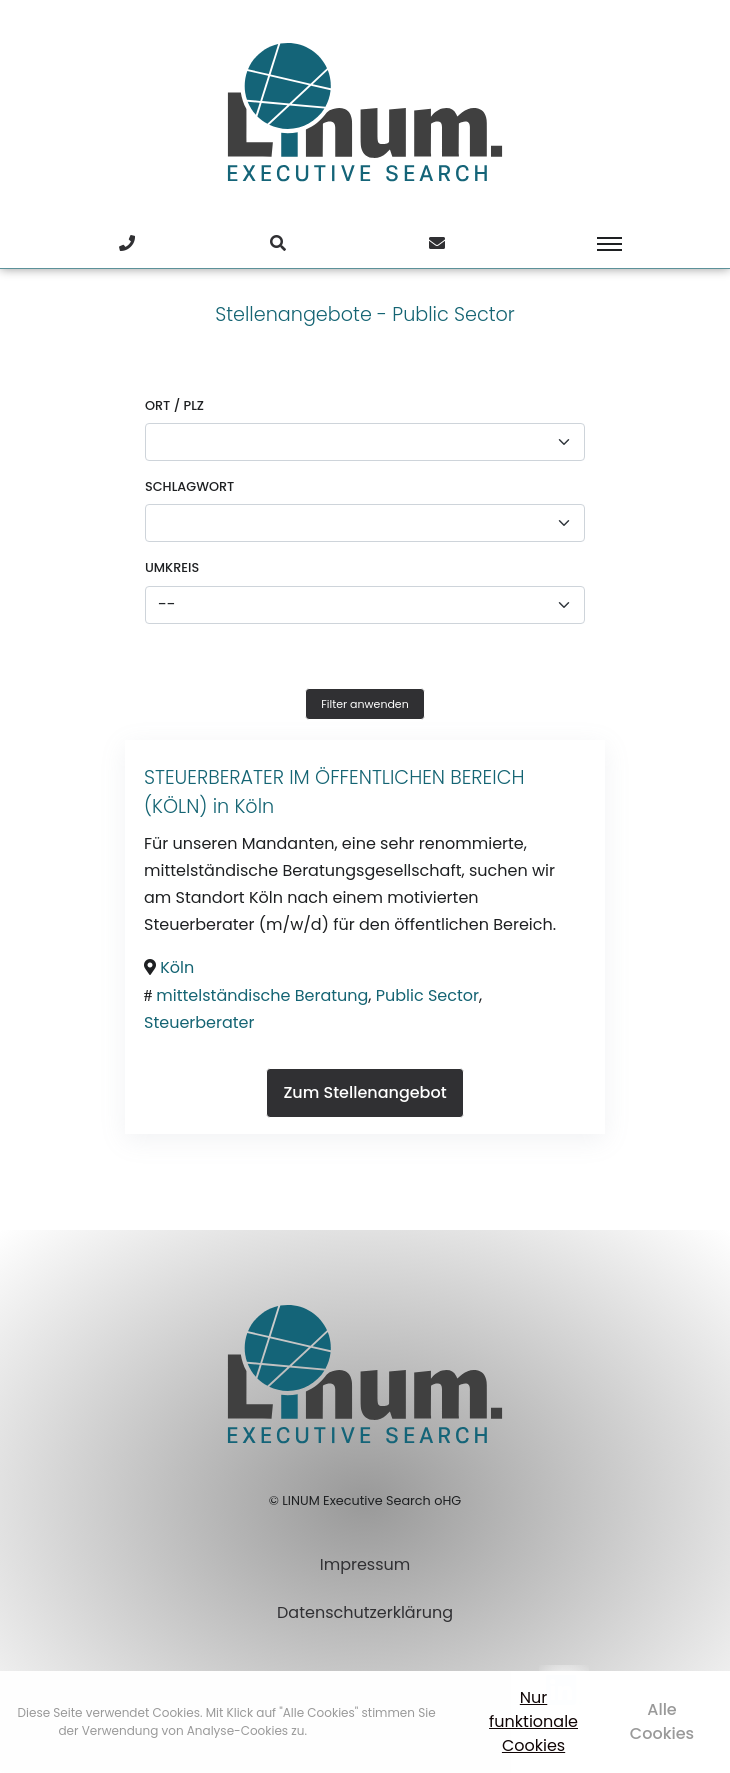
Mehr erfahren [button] (352, 1730)
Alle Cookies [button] (662, 1721)
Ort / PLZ (174, 405)
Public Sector (427, 995)
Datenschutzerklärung (365, 1612)
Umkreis (172, 567)
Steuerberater (199, 1022)
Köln (254, 806)
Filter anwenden (364, 704)
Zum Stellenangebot (364, 1092)
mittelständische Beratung (262, 995)
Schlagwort (189, 486)
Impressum (365, 1564)
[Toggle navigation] (595, 244)
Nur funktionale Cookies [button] (533, 1721)
